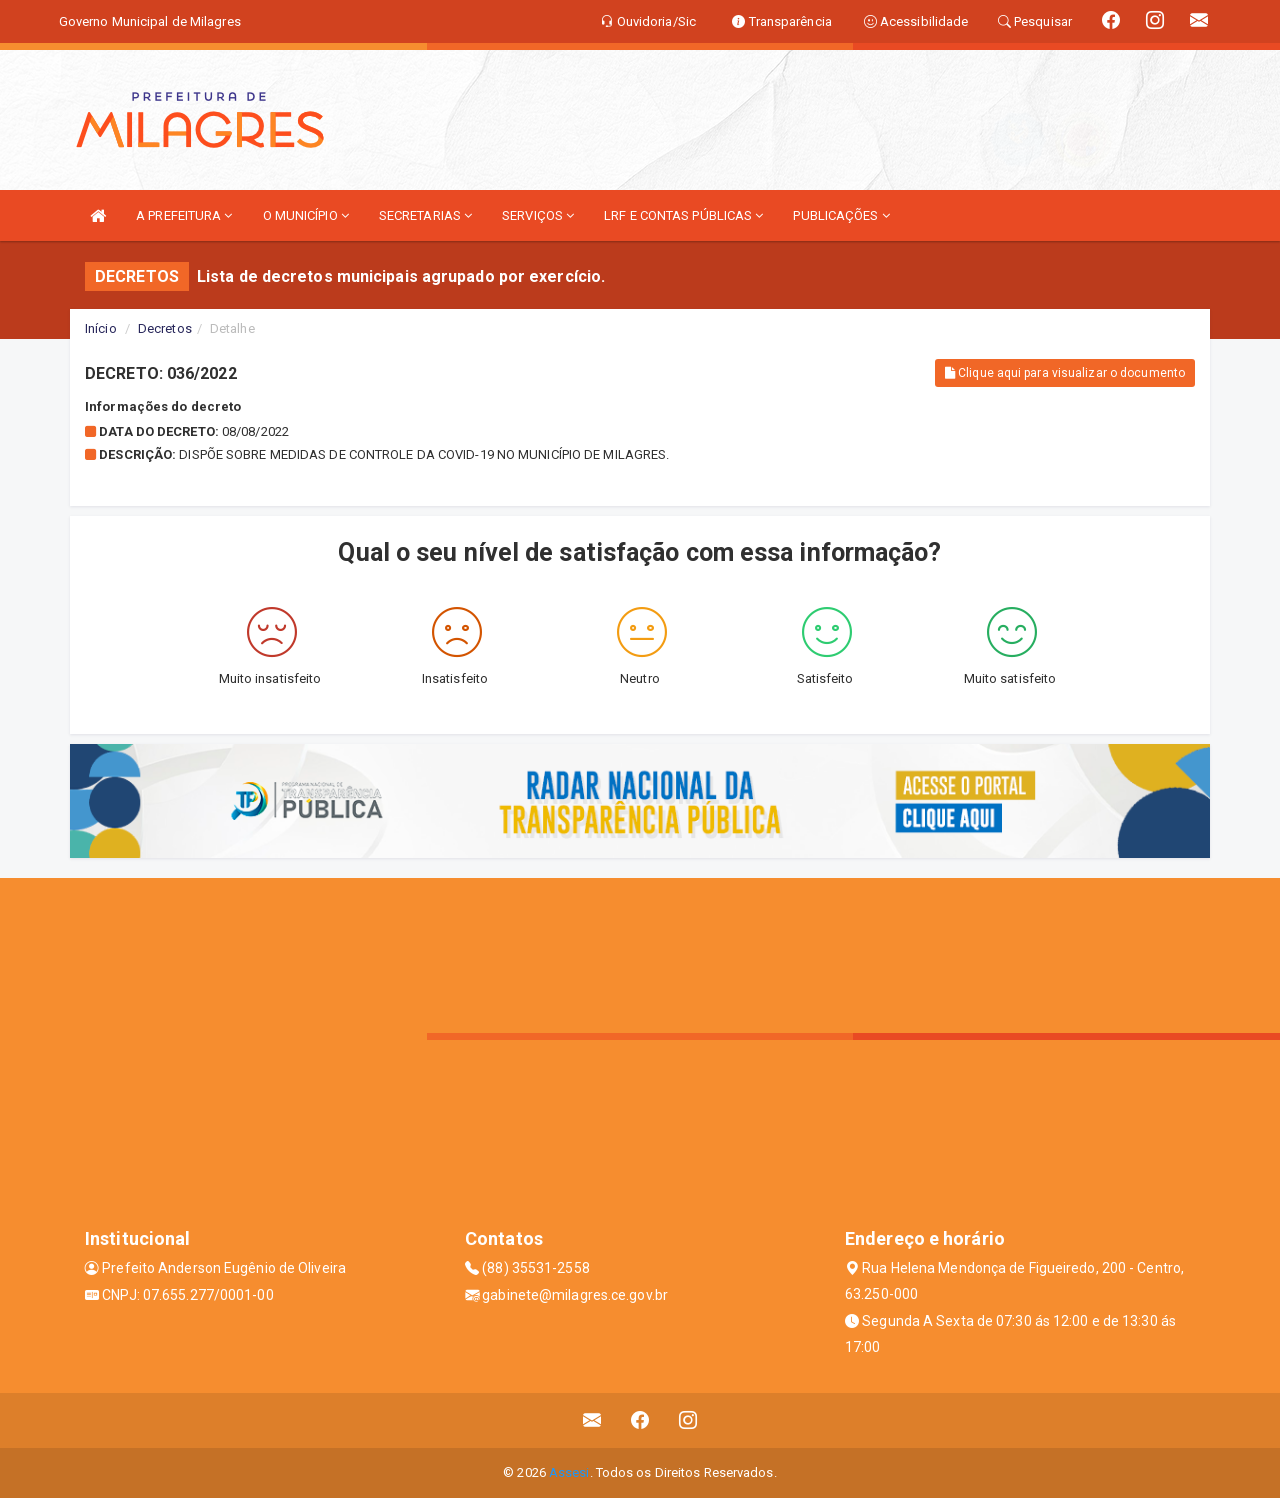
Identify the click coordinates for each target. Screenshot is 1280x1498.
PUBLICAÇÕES (841, 215)
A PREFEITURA (184, 215)
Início (101, 328)
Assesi (569, 1472)
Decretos (165, 328)
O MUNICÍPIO (306, 215)
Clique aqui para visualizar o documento (1065, 373)
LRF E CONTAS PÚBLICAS (683, 215)
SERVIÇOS (538, 215)
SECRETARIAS (425, 215)
